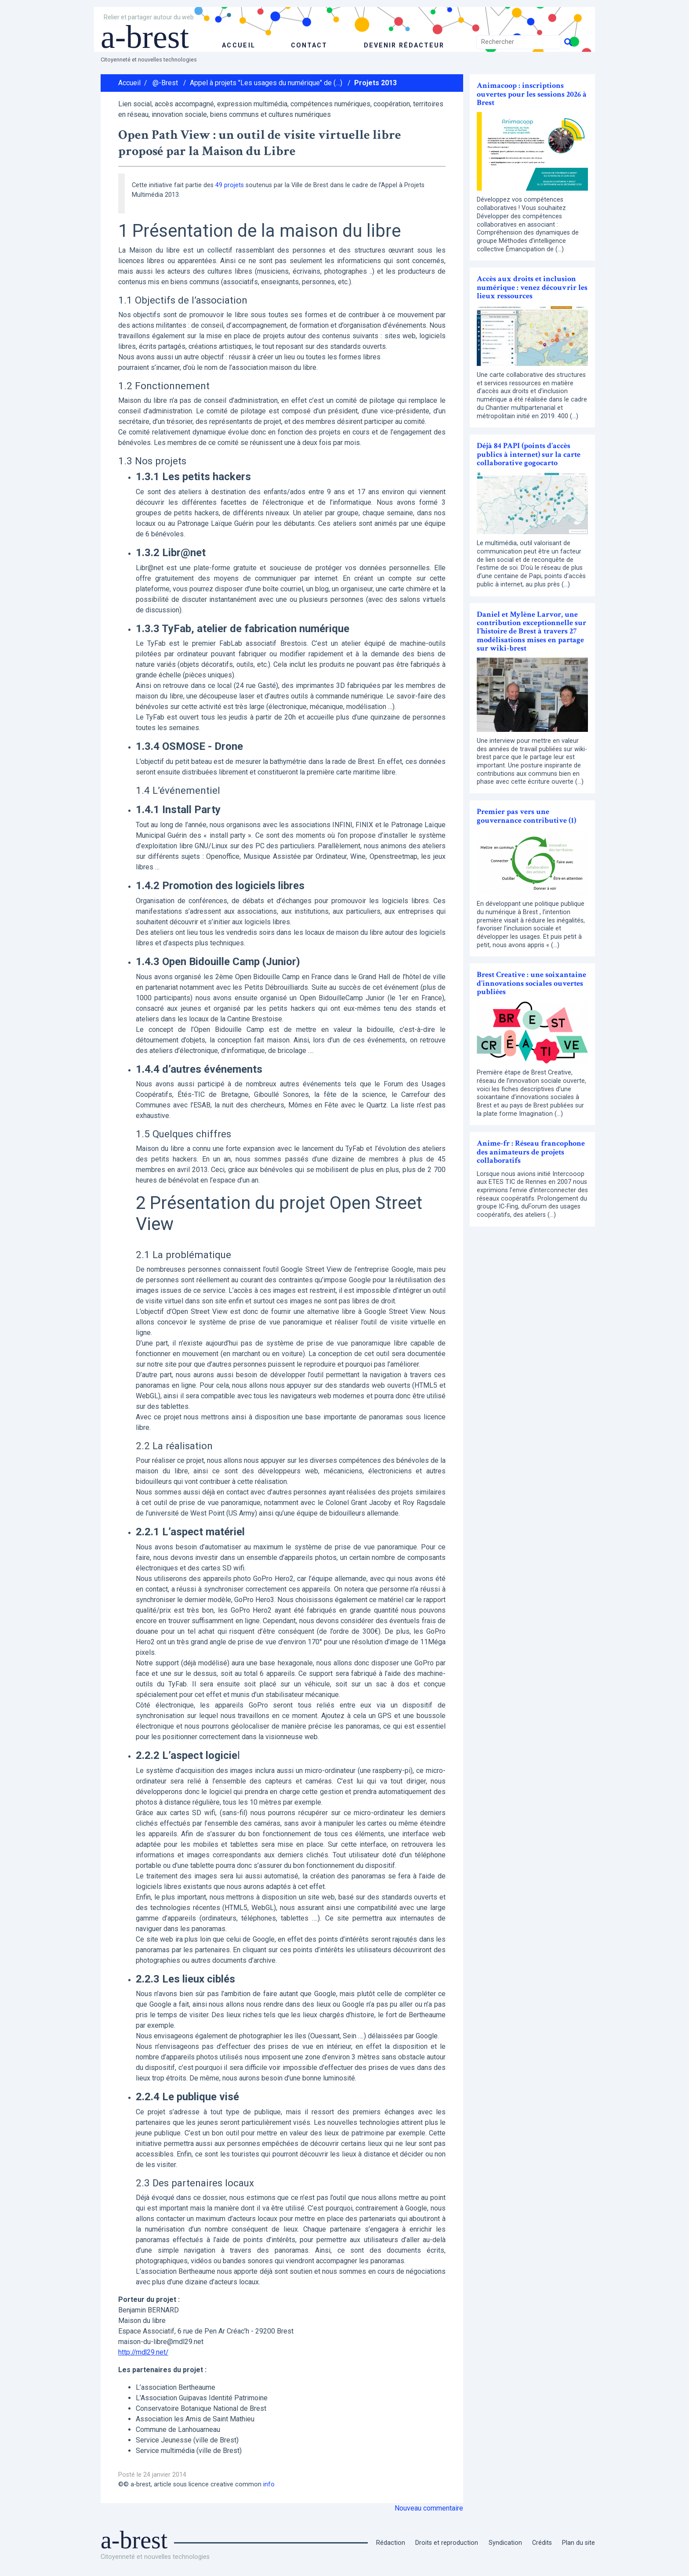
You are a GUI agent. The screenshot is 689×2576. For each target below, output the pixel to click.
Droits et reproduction (446, 2543)
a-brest (148, 36)
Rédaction (390, 2543)
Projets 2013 (375, 83)
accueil (238, 45)
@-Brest (165, 83)
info (269, 2484)
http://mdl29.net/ (144, 2352)
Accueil (129, 83)
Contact (308, 45)
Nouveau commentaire (429, 2508)
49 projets (229, 185)
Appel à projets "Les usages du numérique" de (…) (266, 83)
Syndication (505, 2543)
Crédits (542, 2543)
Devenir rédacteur (403, 45)
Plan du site (578, 2543)
